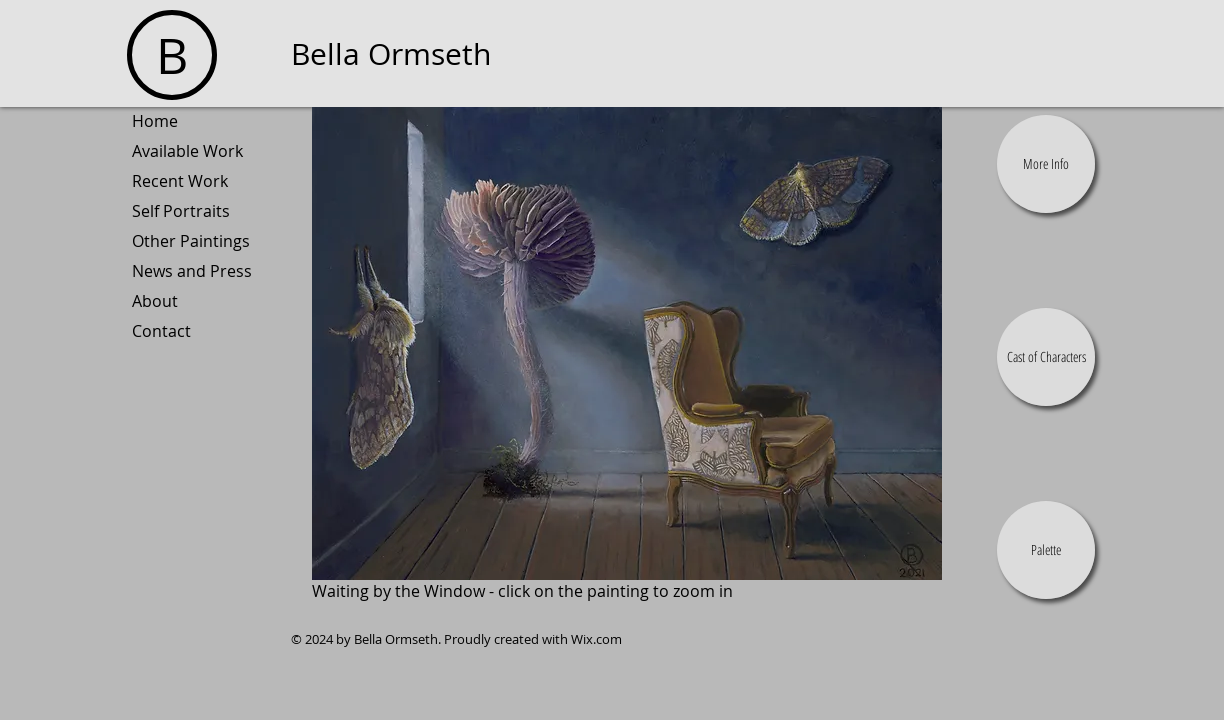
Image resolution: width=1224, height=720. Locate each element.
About (155, 301)
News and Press (192, 271)
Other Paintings (191, 241)
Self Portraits (181, 211)
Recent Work (180, 181)
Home (155, 121)
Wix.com (596, 639)
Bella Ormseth (391, 54)
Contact (161, 331)
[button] (1046, 164)
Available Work (187, 151)
